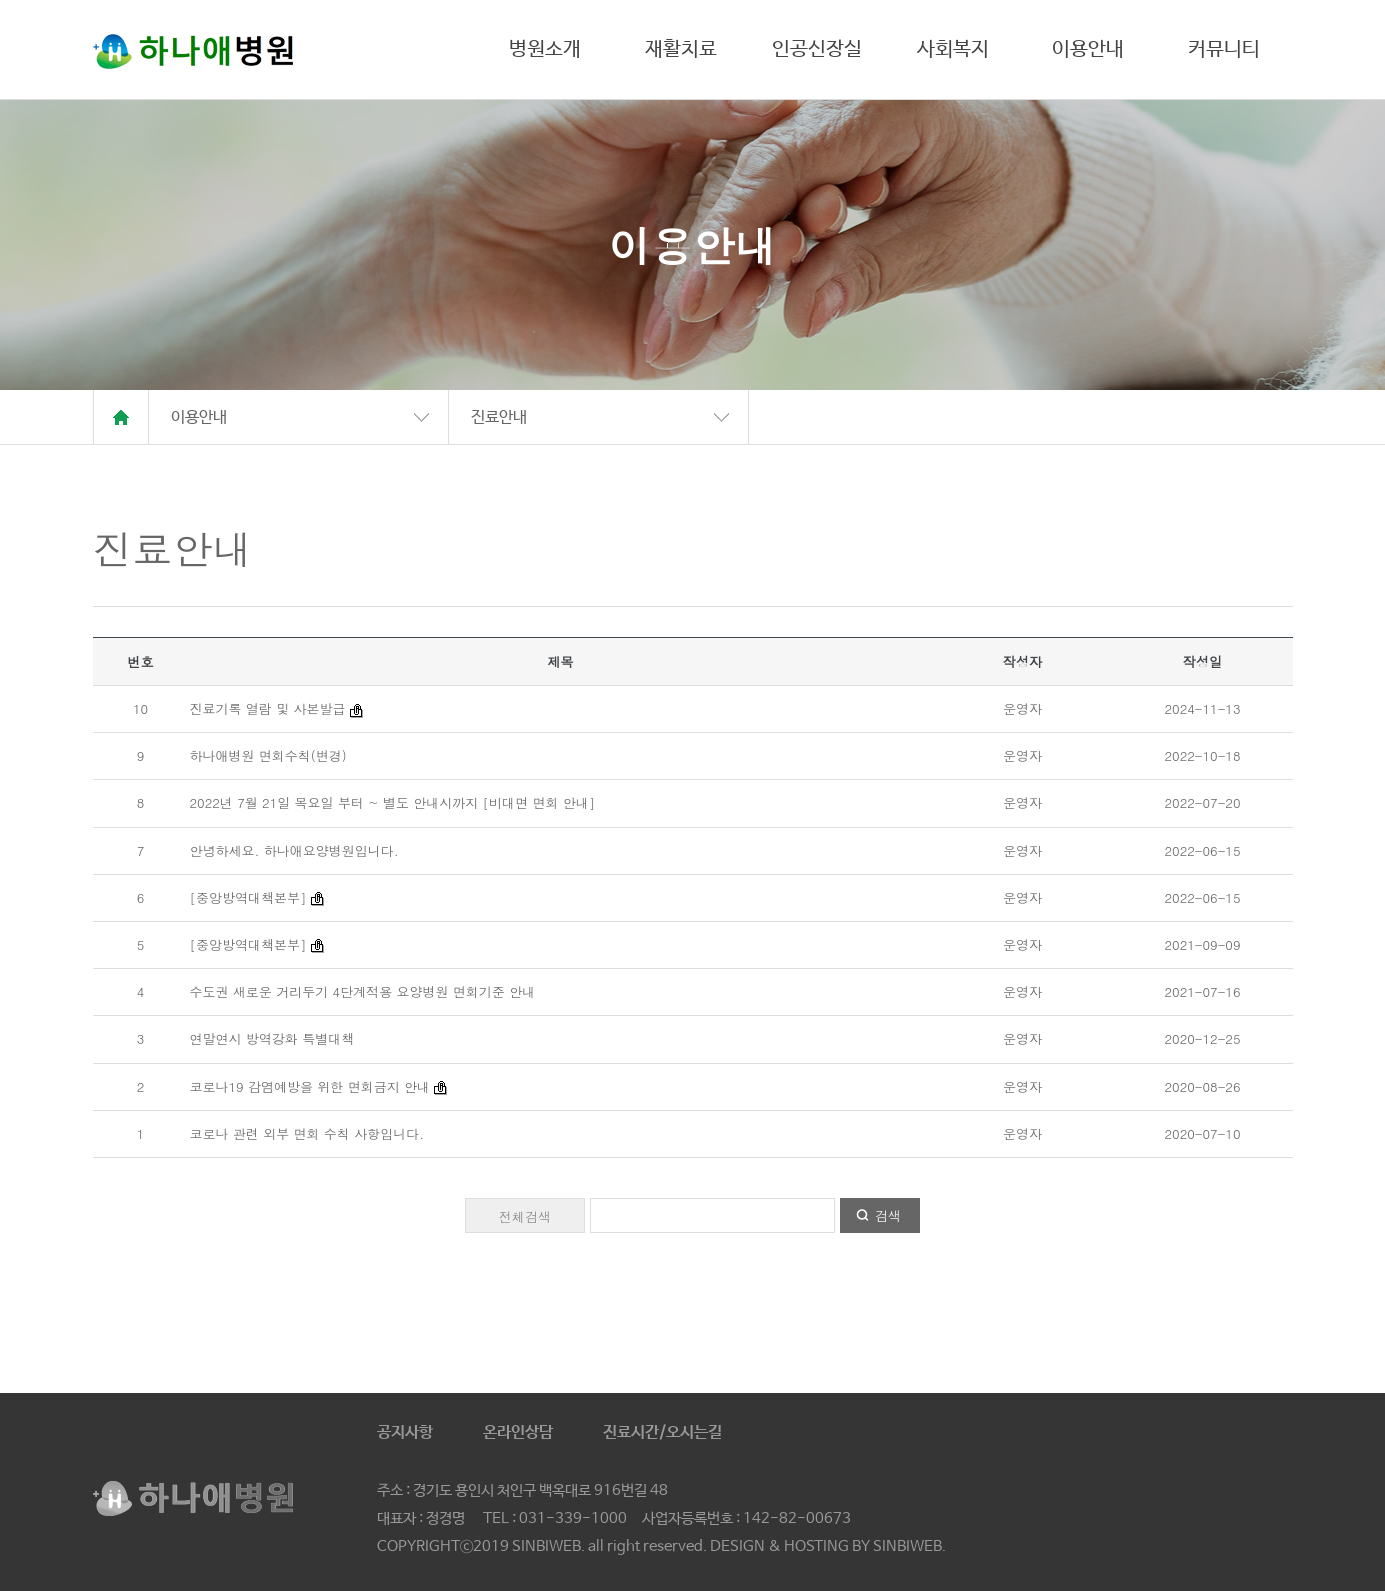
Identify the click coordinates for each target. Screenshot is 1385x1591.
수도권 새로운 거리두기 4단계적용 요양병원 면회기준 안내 (363, 991)
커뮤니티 (1224, 49)
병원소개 (545, 49)
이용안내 (1088, 49)
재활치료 (681, 49)
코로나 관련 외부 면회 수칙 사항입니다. (307, 1133)
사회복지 (953, 49)
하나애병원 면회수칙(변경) (268, 755)
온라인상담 (518, 1432)
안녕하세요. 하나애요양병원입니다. (294, 850)
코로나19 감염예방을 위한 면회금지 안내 (310, 1086)
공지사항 (405, 1432)
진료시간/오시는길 (662, 1432)
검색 (888, 1215)
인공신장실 (817, 49)
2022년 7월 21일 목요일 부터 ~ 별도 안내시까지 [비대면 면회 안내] (393, 802)
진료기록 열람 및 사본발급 (268, 708)
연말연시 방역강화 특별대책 (272, 1038)
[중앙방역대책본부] (248, 897)
